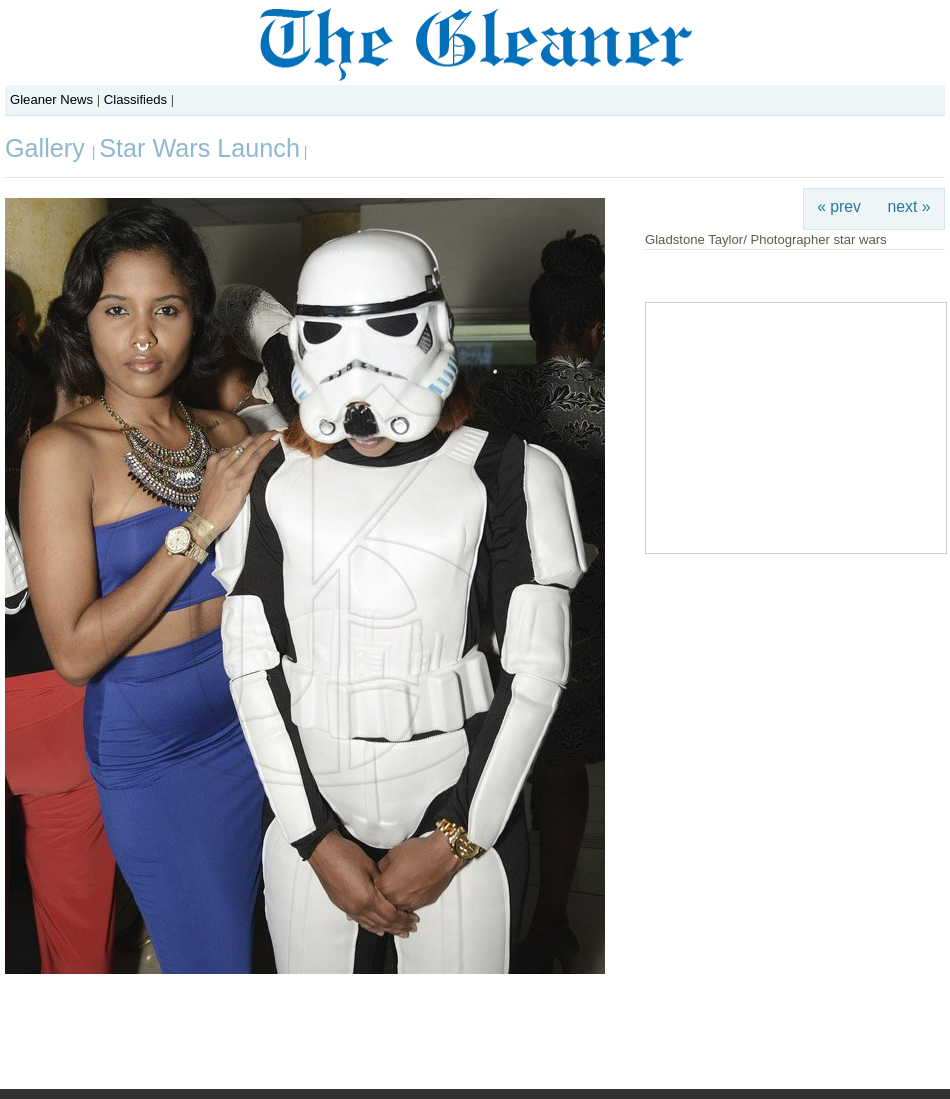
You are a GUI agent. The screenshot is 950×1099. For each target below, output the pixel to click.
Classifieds (135, 99)
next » (909, 206)
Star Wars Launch (199, 148)
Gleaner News (51, 99)
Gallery (48, 148)
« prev (839, 206)
